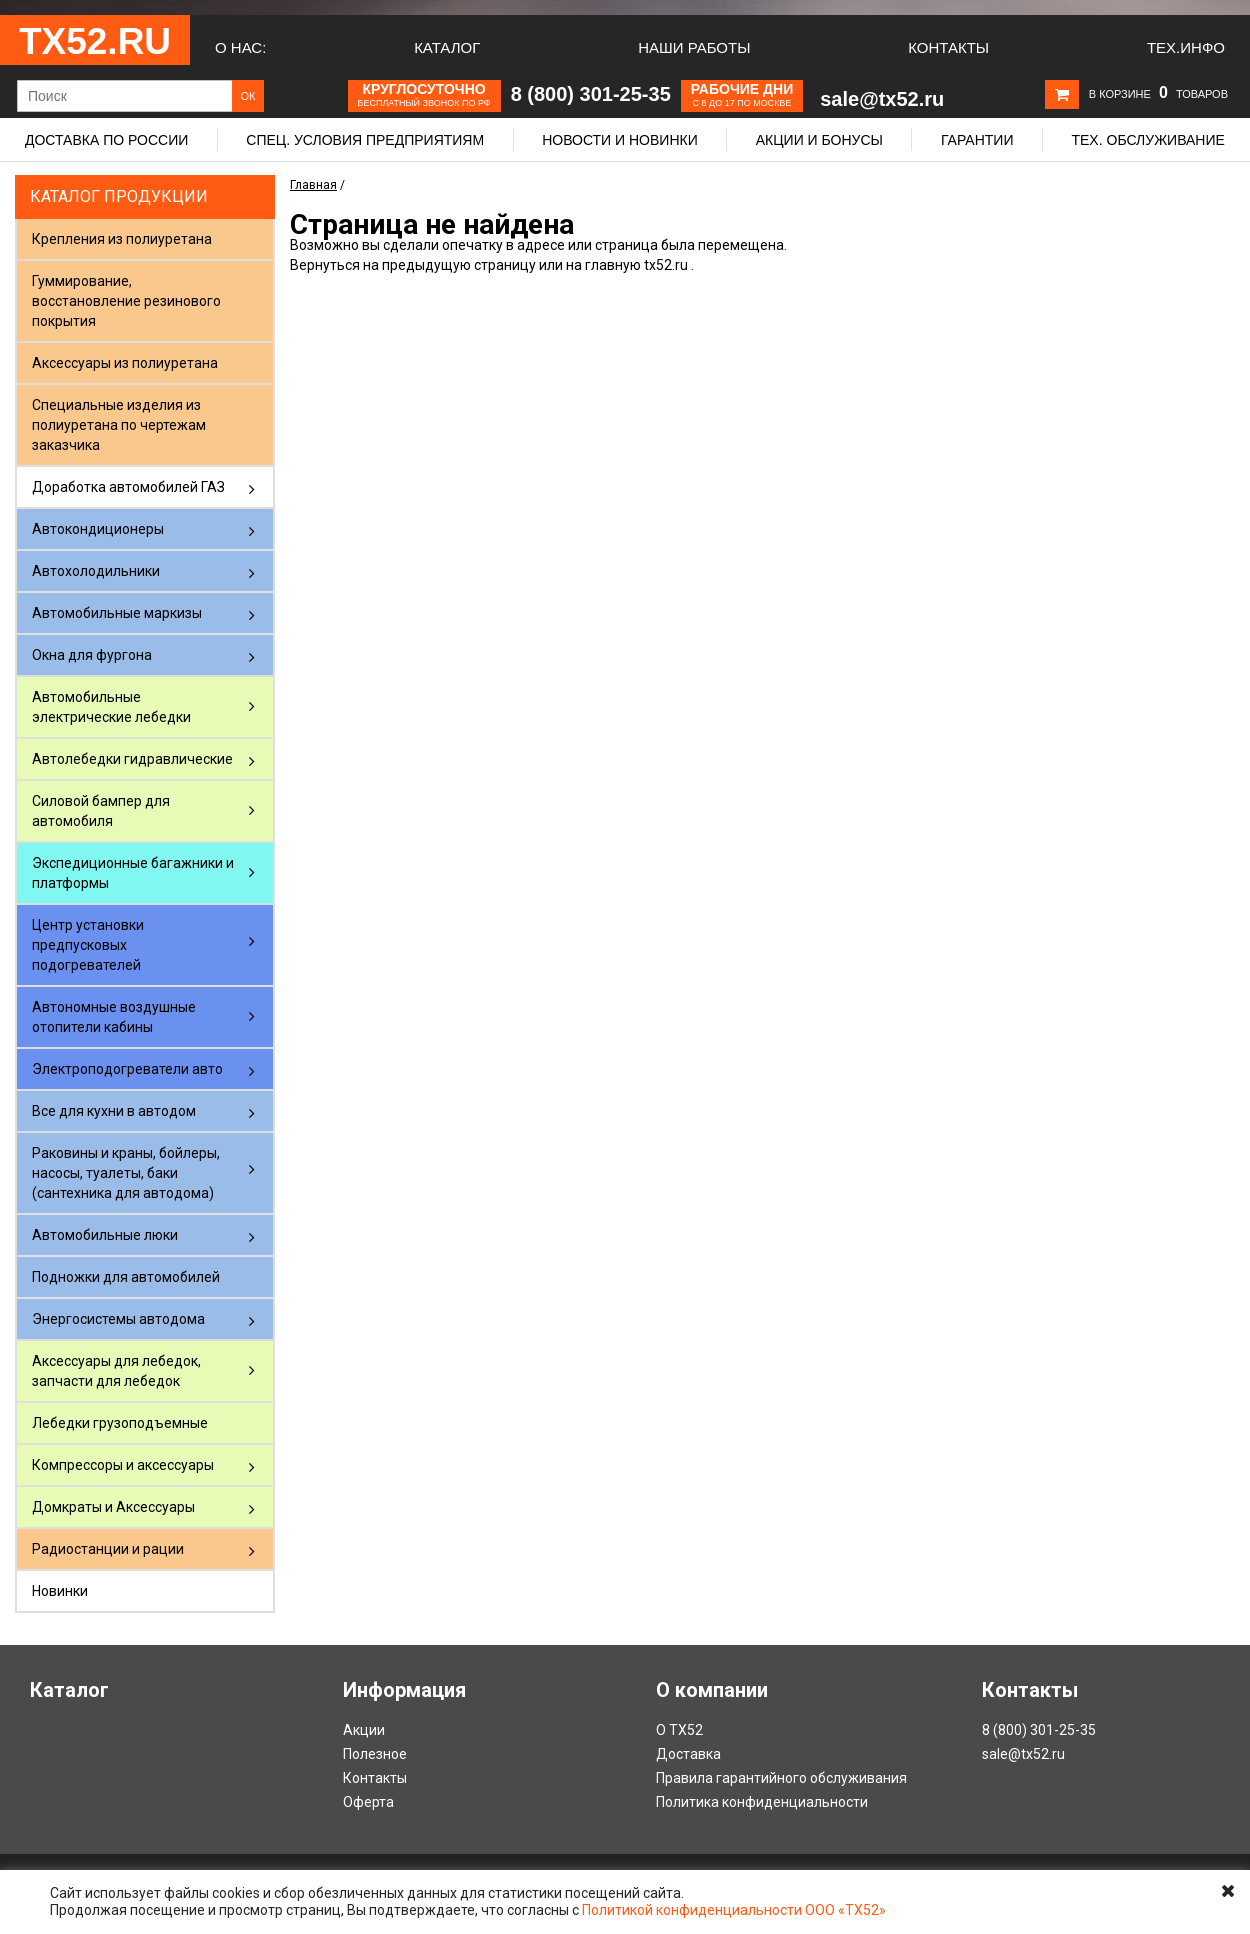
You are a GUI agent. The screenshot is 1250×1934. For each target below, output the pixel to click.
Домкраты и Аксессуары (113, 1507)
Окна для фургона (92, 655)
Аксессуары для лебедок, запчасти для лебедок (116, 1371)
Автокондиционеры (98, 529)
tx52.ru (666, 265)
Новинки (60, 1591)
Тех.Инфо (1186, 47)
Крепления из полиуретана (122, 239)
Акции (364, 1730)
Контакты (948, 47)
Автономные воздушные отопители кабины (114, 1017)
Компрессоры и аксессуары (123, 1465)
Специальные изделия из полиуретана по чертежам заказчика (119, 425)
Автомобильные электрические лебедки (111, 707)
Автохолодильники (96, 571)
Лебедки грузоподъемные (120, 1423)
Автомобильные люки (105, 1235)
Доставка (688, 1754)
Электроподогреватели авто (127, 1069)
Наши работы (694, 47)
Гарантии (977, 140)
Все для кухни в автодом (114, 1111)
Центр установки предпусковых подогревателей (88, 945)
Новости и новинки (620, 140)
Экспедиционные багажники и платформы (133, 873)
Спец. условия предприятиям (365, 140)
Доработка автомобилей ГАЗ (128, 487)
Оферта (368, 1802)
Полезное (375, 1754)
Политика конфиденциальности (762, 1802)
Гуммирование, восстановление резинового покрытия (126, 301)
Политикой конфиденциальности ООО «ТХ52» (734, 1910)
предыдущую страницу (459, 265)
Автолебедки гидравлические (132, 759)
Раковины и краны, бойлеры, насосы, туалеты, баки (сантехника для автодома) (126, 1173)
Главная (313, 185)
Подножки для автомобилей (126, 1277)
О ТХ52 (679, 1730)
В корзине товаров (1158, 94)
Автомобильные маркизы (117, 613)
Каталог (447, 47)
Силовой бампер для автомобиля (101, 811)
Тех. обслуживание (1147, 140)
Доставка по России (106, 140)
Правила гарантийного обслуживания (781, 1778)
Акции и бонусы (819, 140)
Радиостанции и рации (108, 1549)
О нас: (240, 47)
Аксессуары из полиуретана (125, 363)
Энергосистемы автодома (118, 1319)
